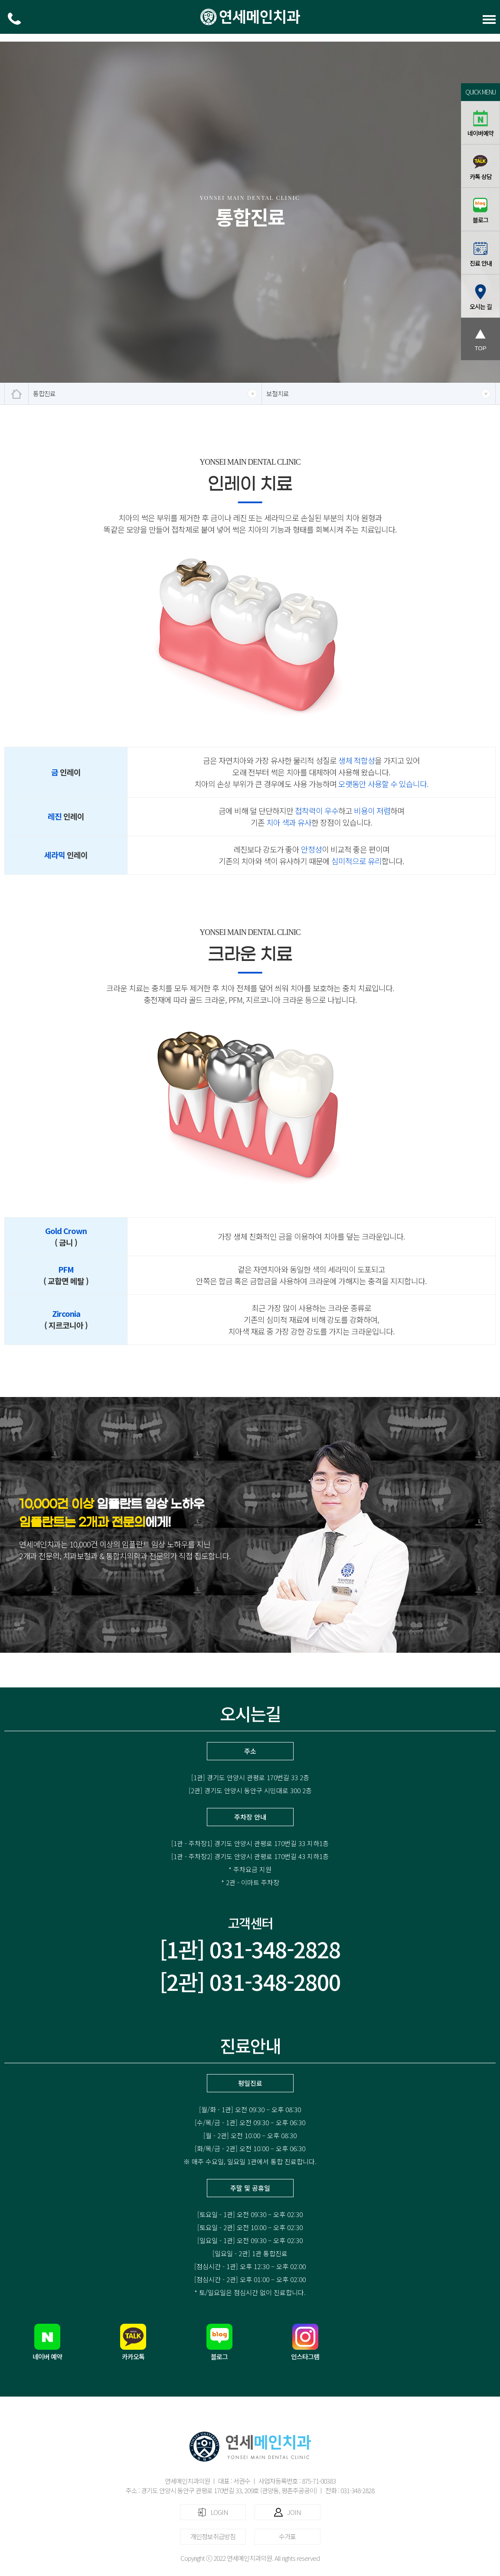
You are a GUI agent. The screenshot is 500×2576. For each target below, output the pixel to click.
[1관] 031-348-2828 (250, 1948)
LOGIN (212, 2512)
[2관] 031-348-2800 (250, 1981)
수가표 (287, 2536)
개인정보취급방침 (212, 2536)
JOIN (287, 2512)
